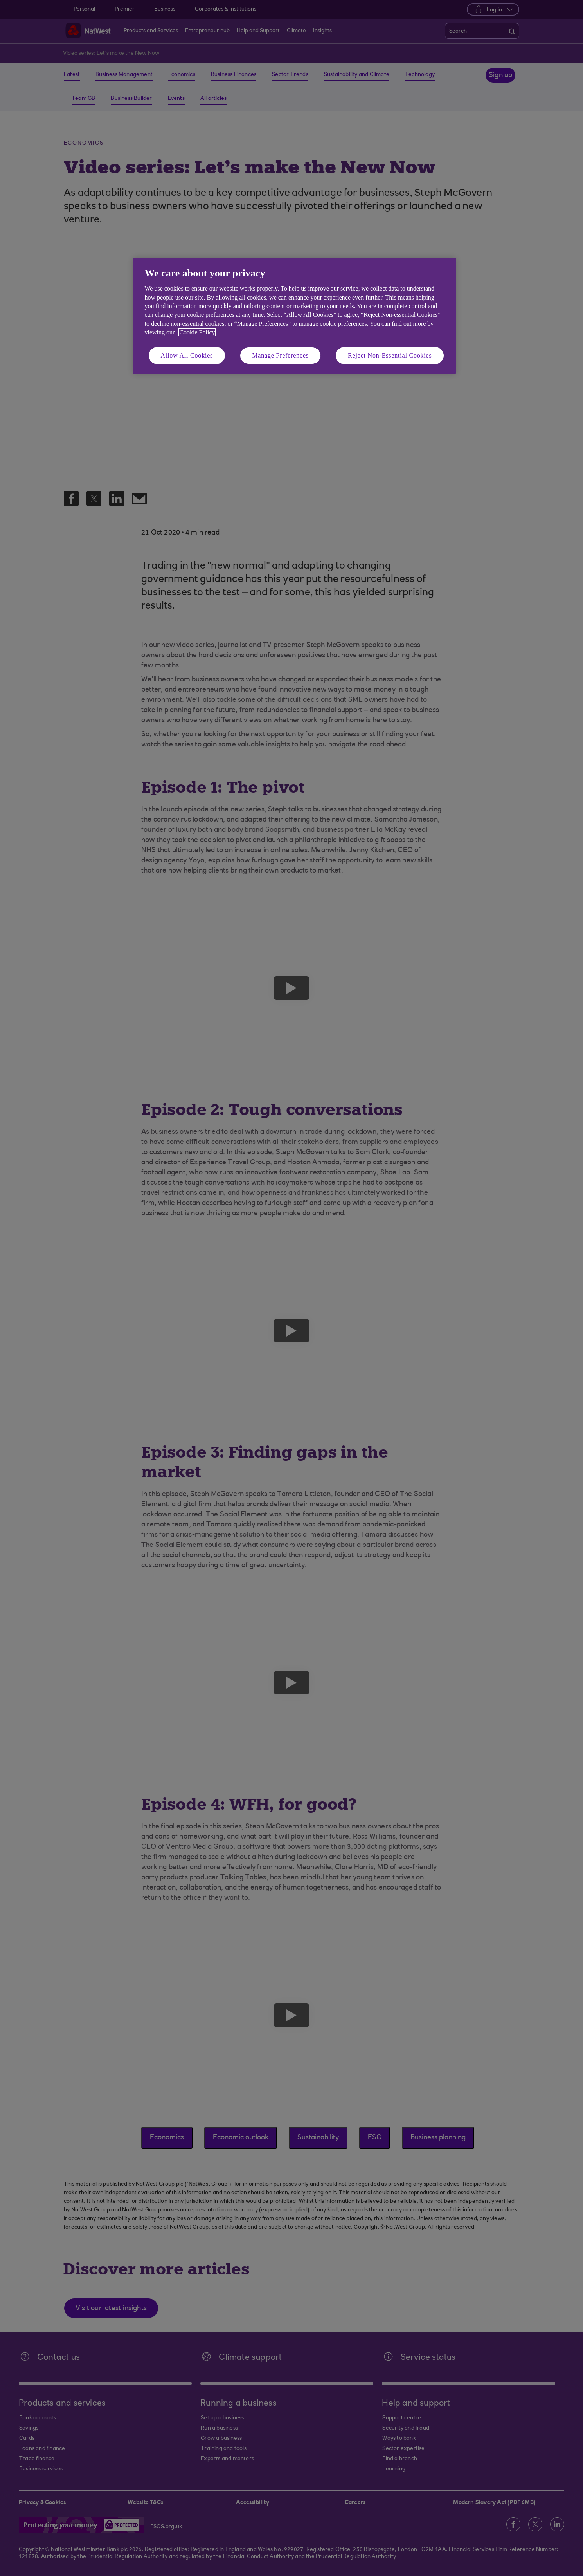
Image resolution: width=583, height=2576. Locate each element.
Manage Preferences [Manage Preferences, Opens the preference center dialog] (280, 355)
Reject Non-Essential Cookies (390, 355)
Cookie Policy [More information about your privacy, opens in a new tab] (197, 332)
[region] (294, 316)
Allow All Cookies (187, 355)
